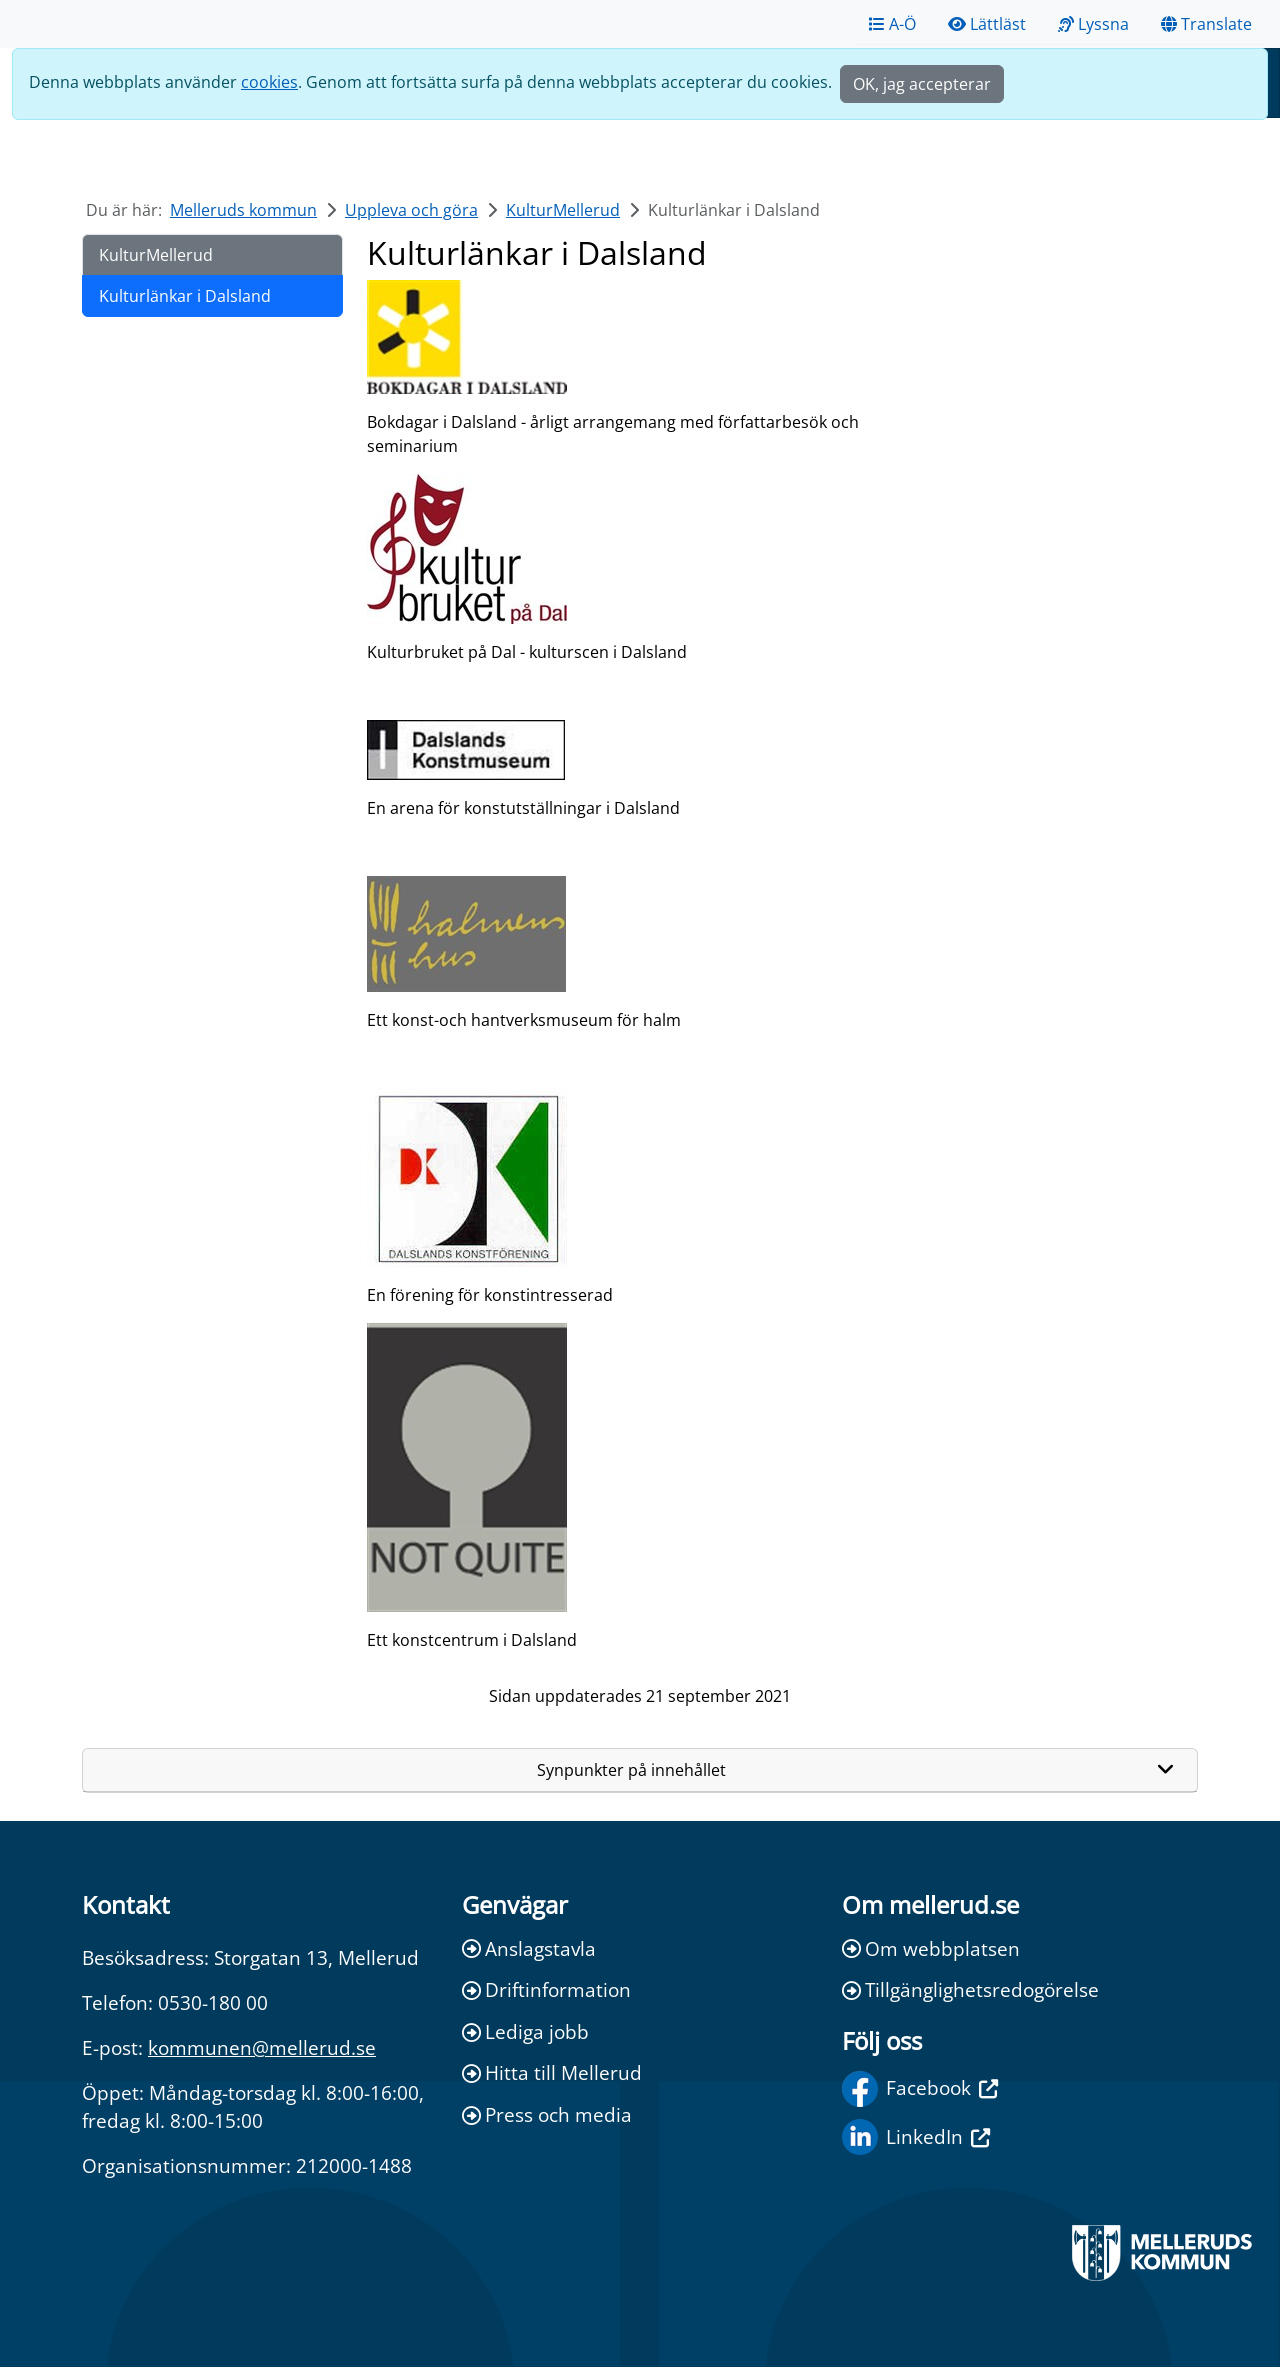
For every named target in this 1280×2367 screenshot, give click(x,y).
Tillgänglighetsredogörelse (970, 1989)
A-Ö (892, 24)
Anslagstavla (529, 1948)
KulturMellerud (563, 210)
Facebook (920, 2089)
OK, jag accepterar (922, 84)
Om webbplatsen (931, 1948)
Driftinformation (546, 1989)
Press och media (547, 2114)
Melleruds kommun (243, 210)
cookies (269, 82)
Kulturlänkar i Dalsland (185, 296)
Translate (1206, 24)
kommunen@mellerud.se (262, 2047)
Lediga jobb (525, 2031)
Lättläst (987, 24)
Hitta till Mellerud (552, 2072)
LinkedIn (916, 2137)
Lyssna (1093, 24)
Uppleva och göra (411, 210)
